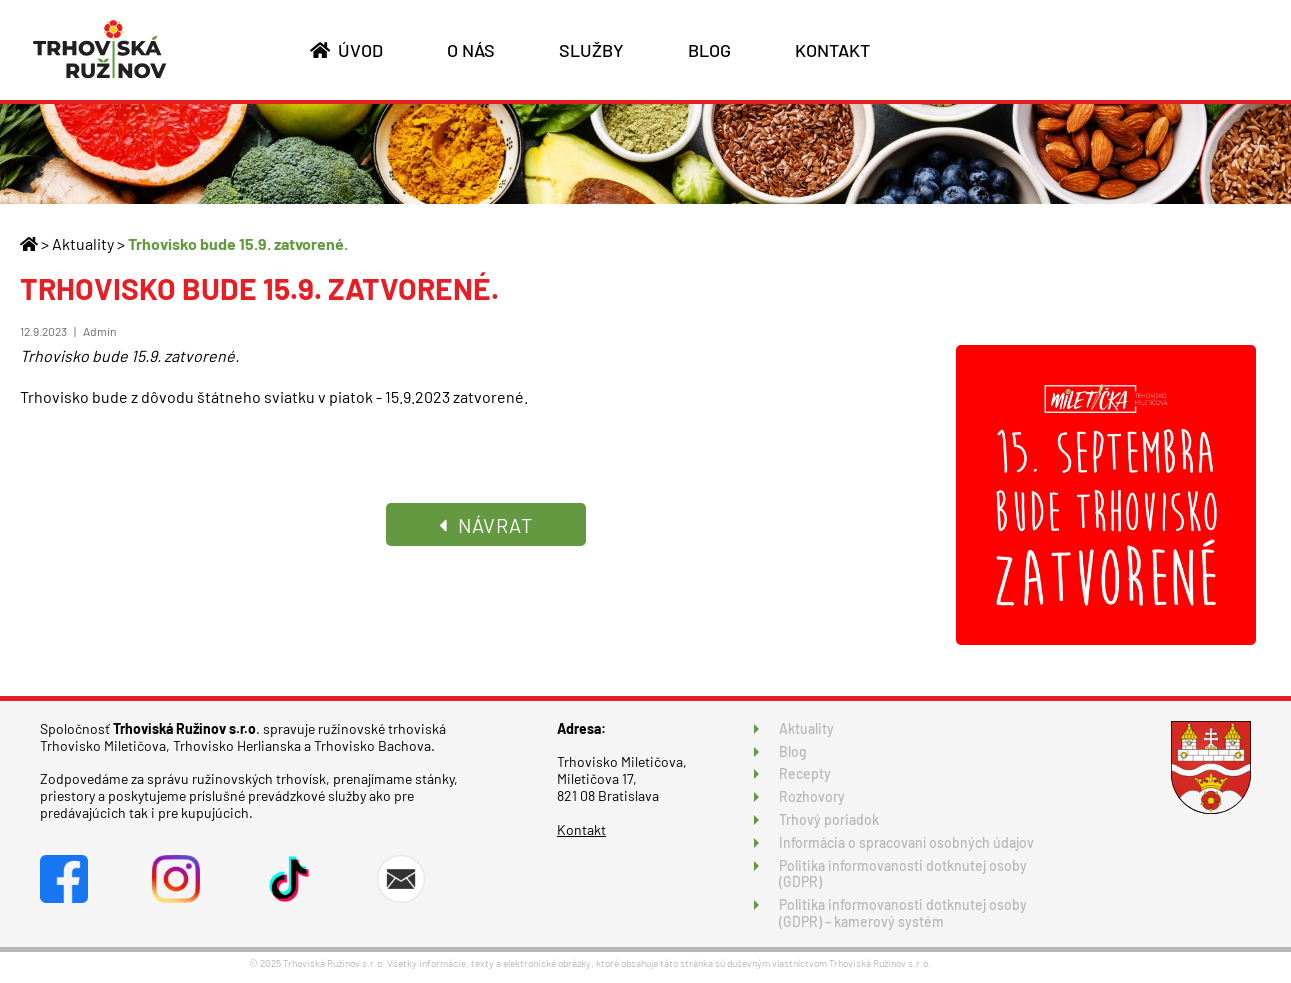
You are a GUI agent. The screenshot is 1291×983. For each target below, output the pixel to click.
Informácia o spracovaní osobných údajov (906, 842)
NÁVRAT (485, 525)
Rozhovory (812, 796)
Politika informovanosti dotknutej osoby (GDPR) (903, 874)
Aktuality (83, 243)
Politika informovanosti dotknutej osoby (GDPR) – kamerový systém (903, 913)
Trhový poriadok (829, 819)
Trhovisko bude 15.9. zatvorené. (238, 243)
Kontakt (581, 829)
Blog (793, 751)
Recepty (805, 773)
